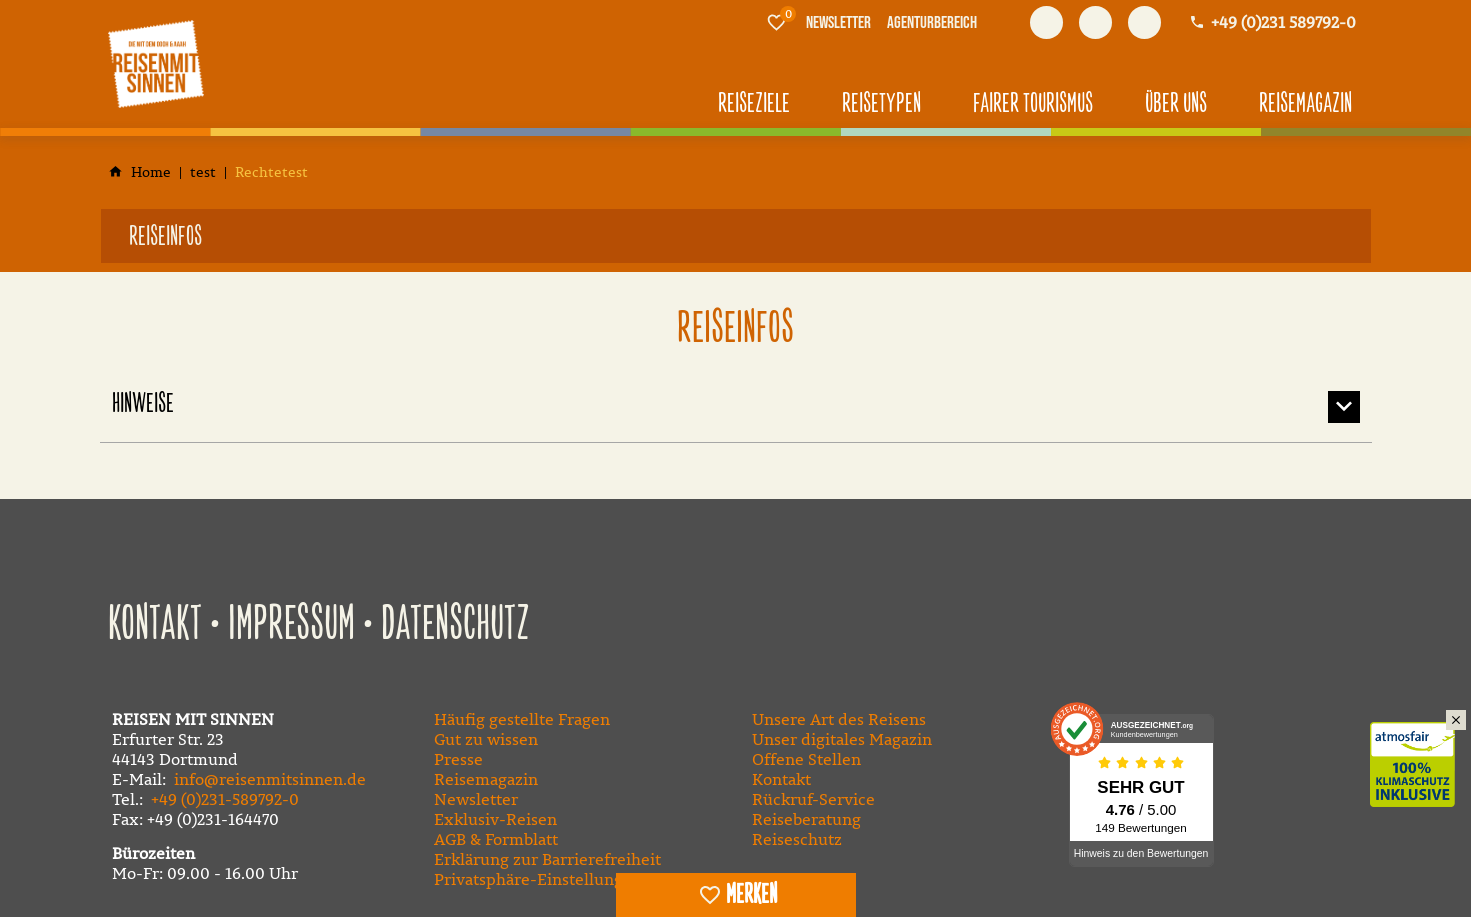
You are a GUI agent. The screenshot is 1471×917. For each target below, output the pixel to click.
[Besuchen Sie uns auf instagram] (1144, 22)
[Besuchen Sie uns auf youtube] (1095, 22)
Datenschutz (455, 625)
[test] (203, 172)
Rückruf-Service (813, 799)
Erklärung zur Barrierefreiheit (547, 859)
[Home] (151, 172)
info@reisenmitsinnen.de (270, 779)
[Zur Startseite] (156, 64)
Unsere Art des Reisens (839, 719)
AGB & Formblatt (496, 839)
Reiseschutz (797, 839)
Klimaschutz (1420, 743)
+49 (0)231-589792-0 (225, 799)
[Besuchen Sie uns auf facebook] (1046, 22)
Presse (458, 759)
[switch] (736, 895)
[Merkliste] (776, 22)
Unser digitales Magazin (842, 739)
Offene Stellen (806, 759)
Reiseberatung (806, 819)
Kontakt (155, 625)
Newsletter (476, 799)
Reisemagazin (486, 779)
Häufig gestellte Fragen (522, 719)
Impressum (291, 625)
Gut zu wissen (486, 739)
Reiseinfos (165, 237)
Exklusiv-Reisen (495, 819)
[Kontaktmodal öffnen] (1272, 22)
